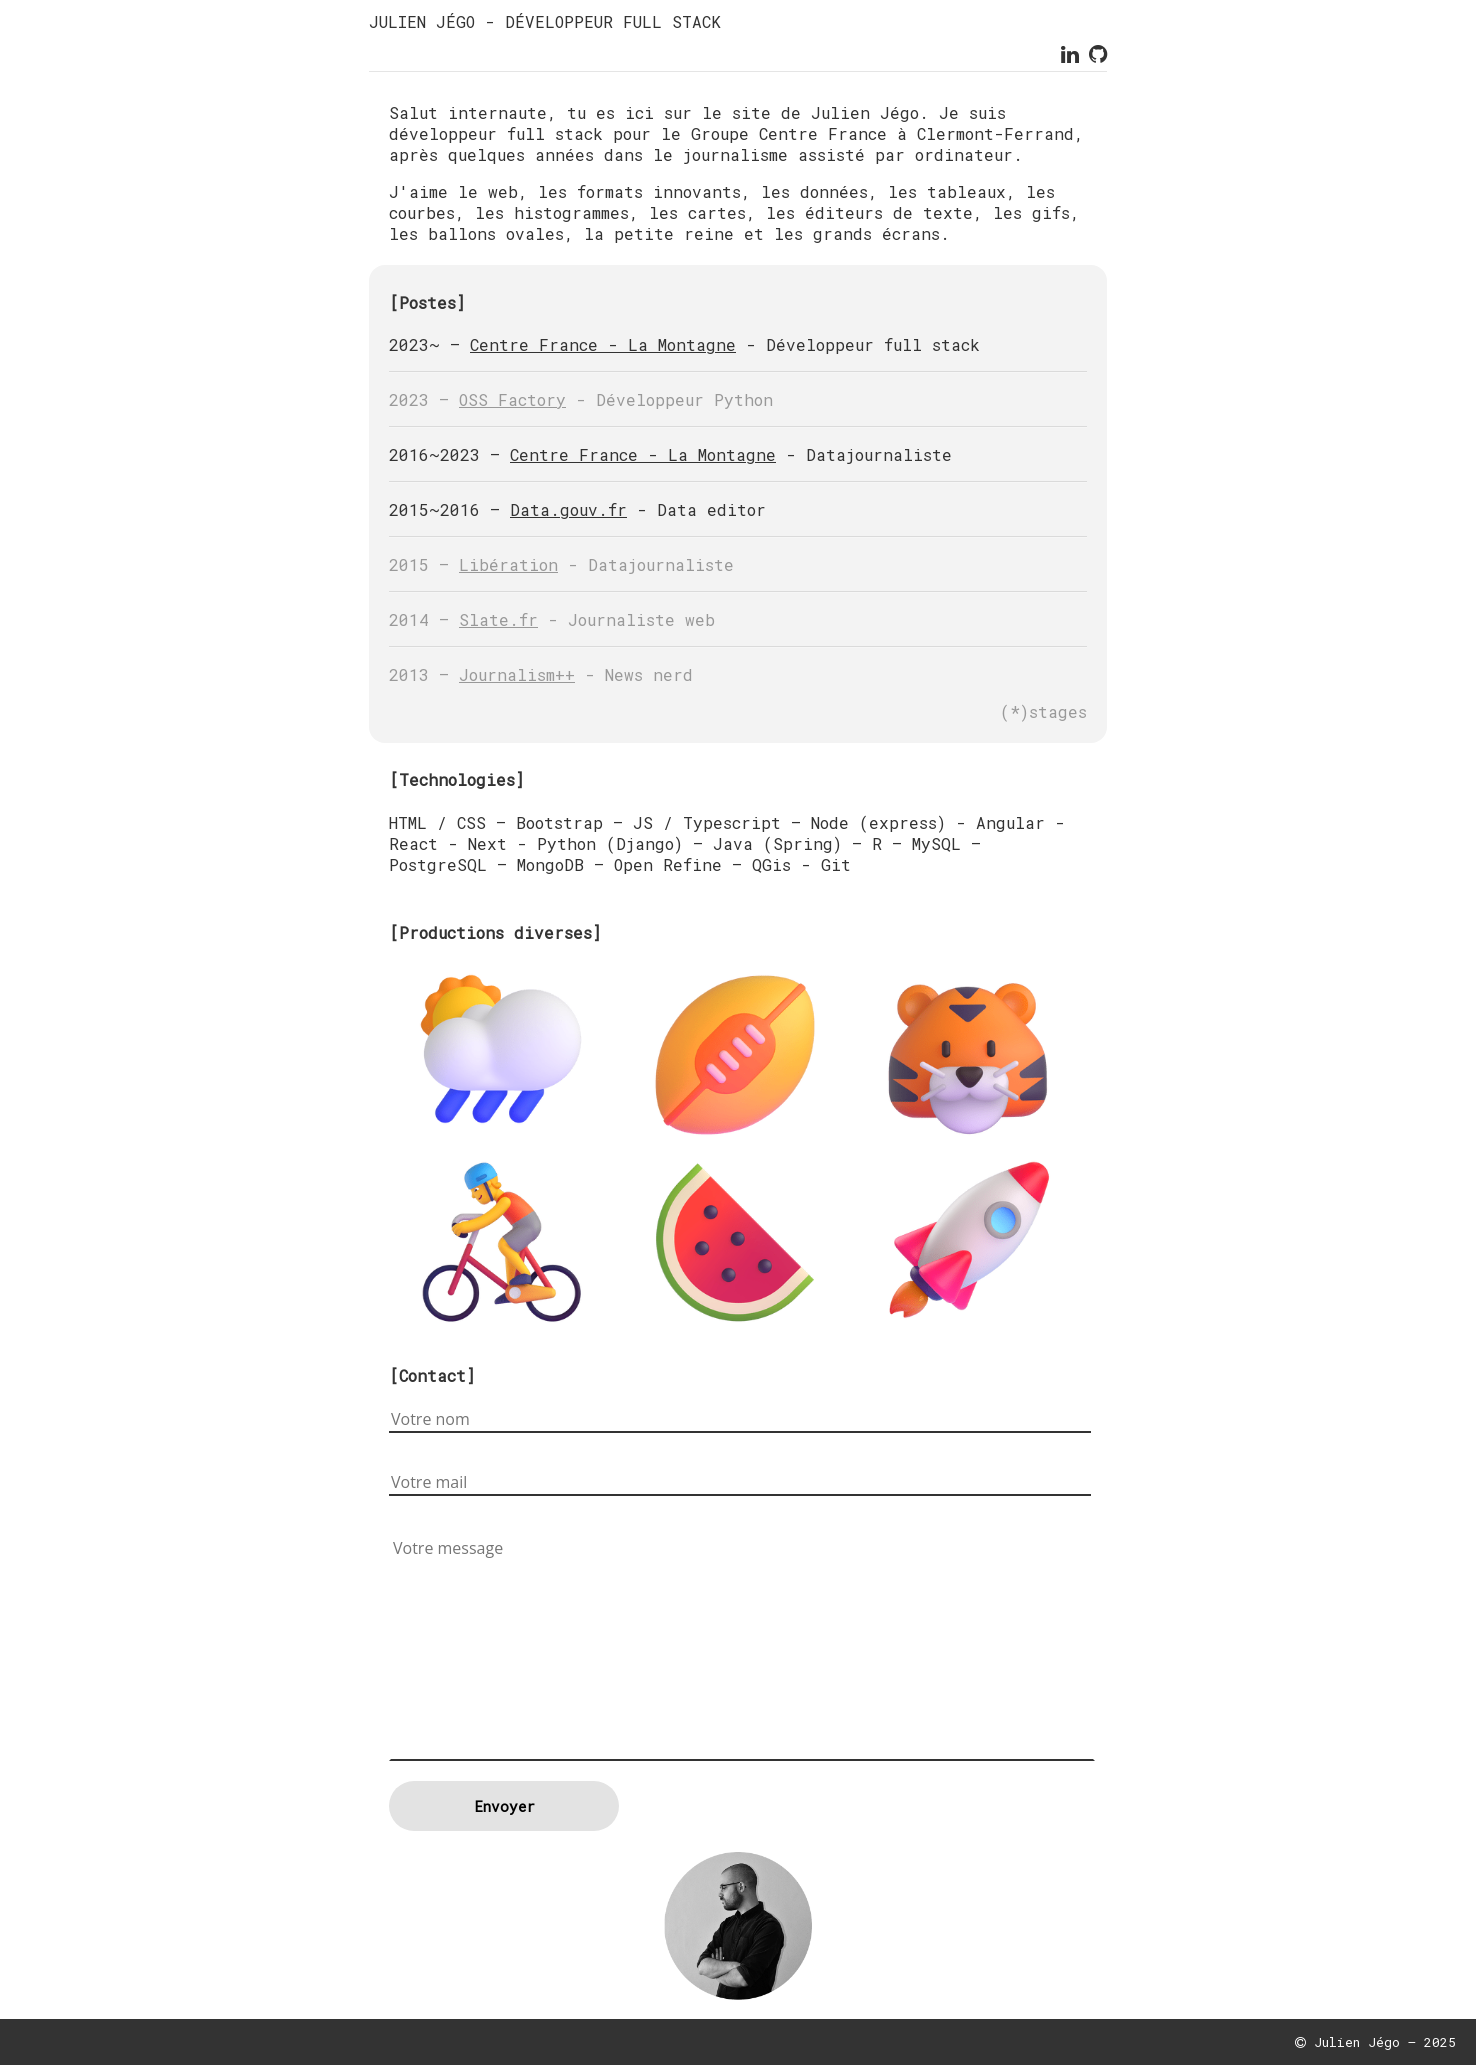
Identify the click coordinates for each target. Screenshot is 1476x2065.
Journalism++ (517, 674)
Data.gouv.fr (568, 509)
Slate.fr (498, 619)
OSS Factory (512, 399)
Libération (508, 564)
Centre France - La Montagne (603, 344)
